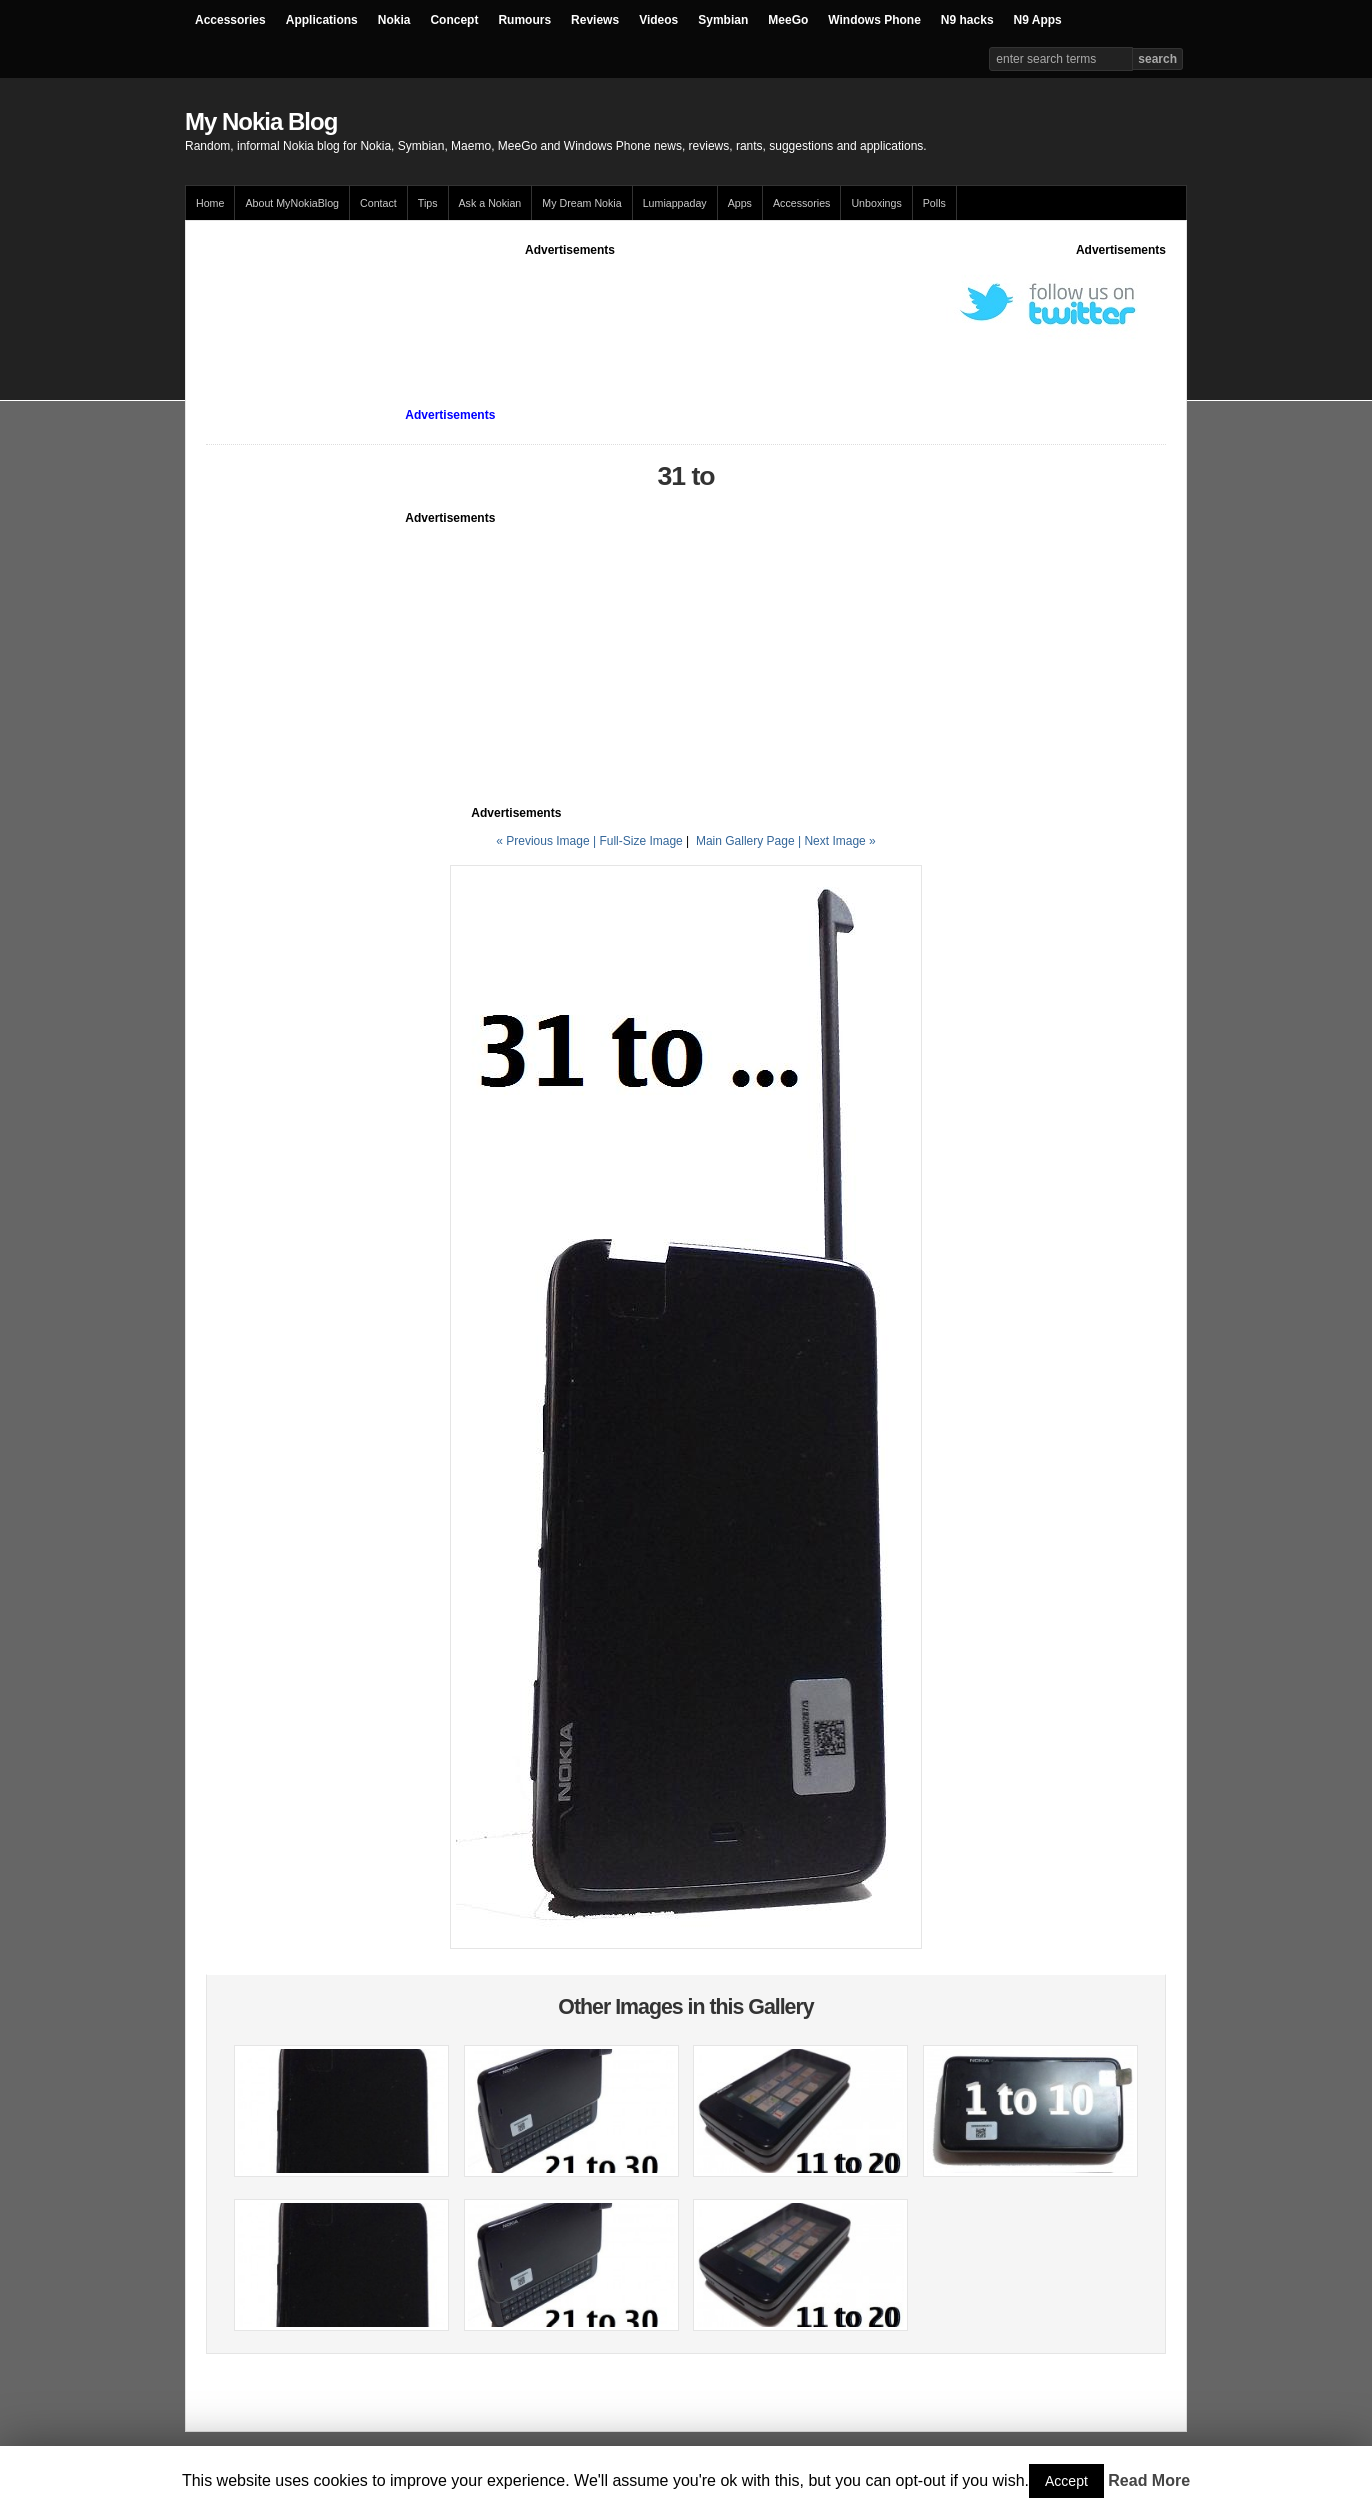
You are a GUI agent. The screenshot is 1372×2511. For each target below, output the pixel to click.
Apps (740, 203)
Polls (934, 203)
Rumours (524, 20)
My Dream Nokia (581, 203)
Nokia (394, 20)
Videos (658, 20)
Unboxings (876, 203)
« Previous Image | (547, 841)
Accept (1066, 2481)
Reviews (595, 20)
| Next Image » (837, 841)
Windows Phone (874, 20)
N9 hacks (967, 20)
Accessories (230, 20)
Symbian (723, 20)
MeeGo (788, 20)
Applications (322, 20)
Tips (428, 203)
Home (210, 203)
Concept (454, 20)
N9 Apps (1038, 20)
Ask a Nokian (490, 203)
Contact (378, 203)
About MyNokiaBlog (292, 203)
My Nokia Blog (261, 121)
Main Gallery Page (745, 841)
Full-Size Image (640, 841)
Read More (1149, 2480)
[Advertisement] (570, 304)
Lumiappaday (675, 203)
